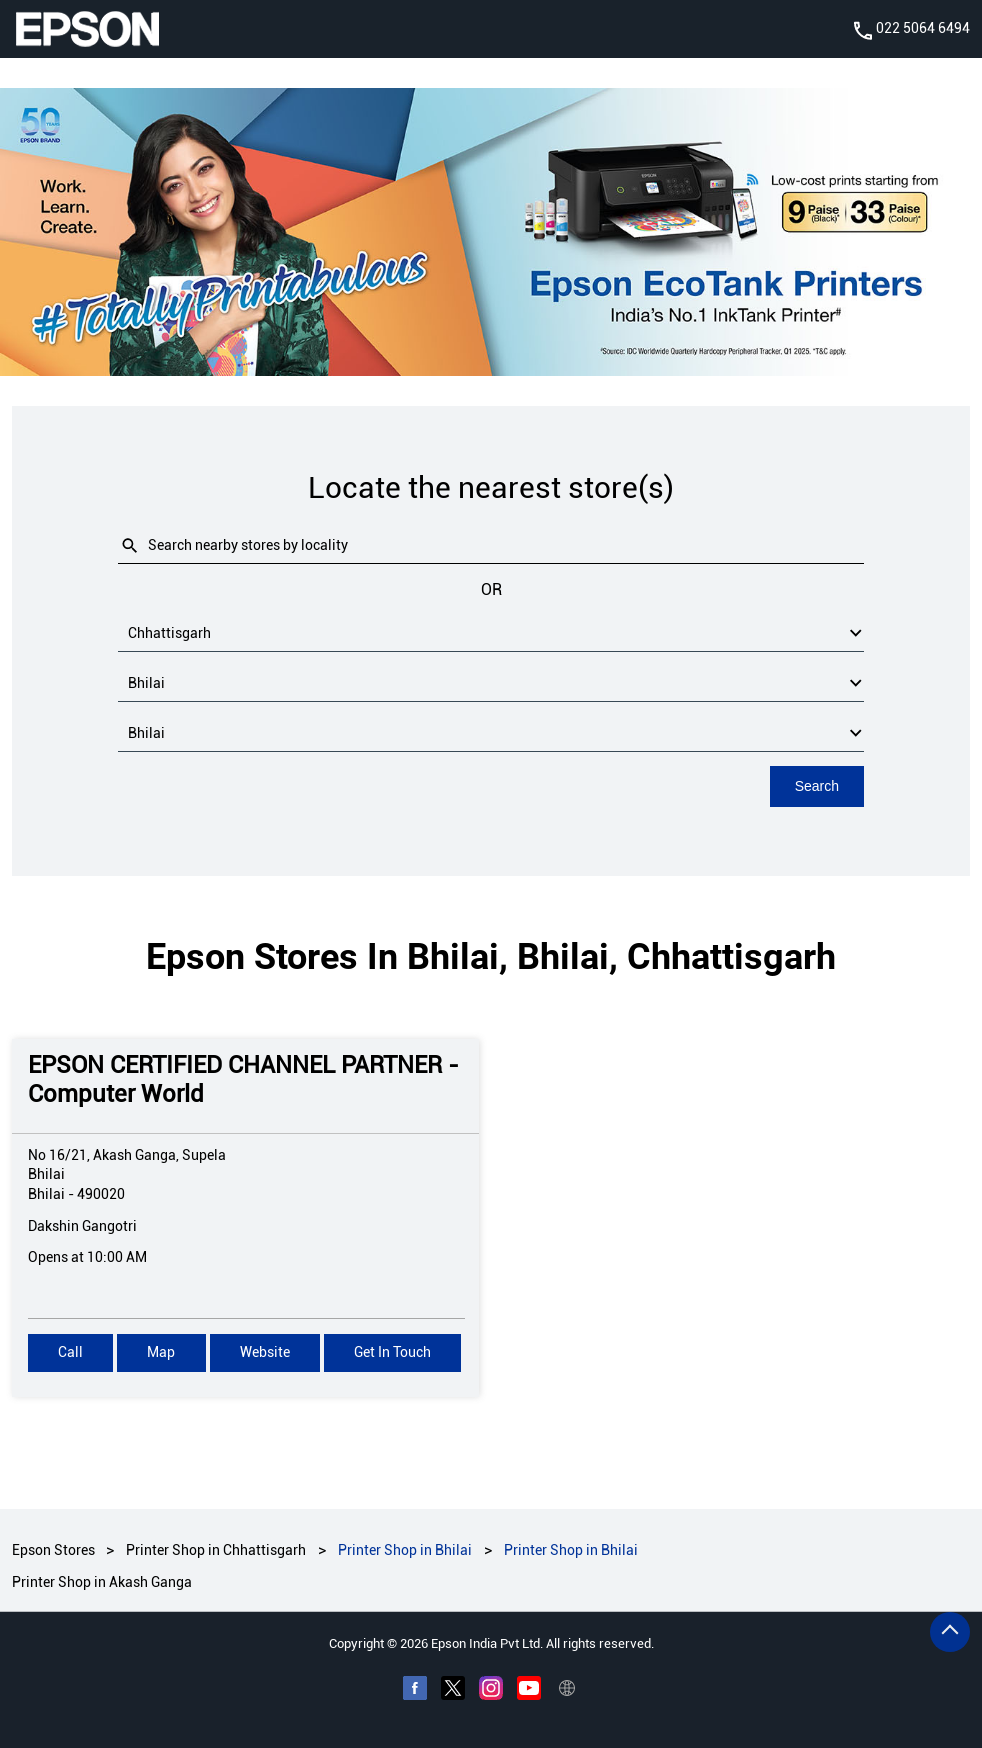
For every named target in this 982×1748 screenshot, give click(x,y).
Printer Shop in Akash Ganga (102, 1582)
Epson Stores (55, 1550)
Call (70, 1352)
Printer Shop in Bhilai (405, 1550)
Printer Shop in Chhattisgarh (216, 1550)
